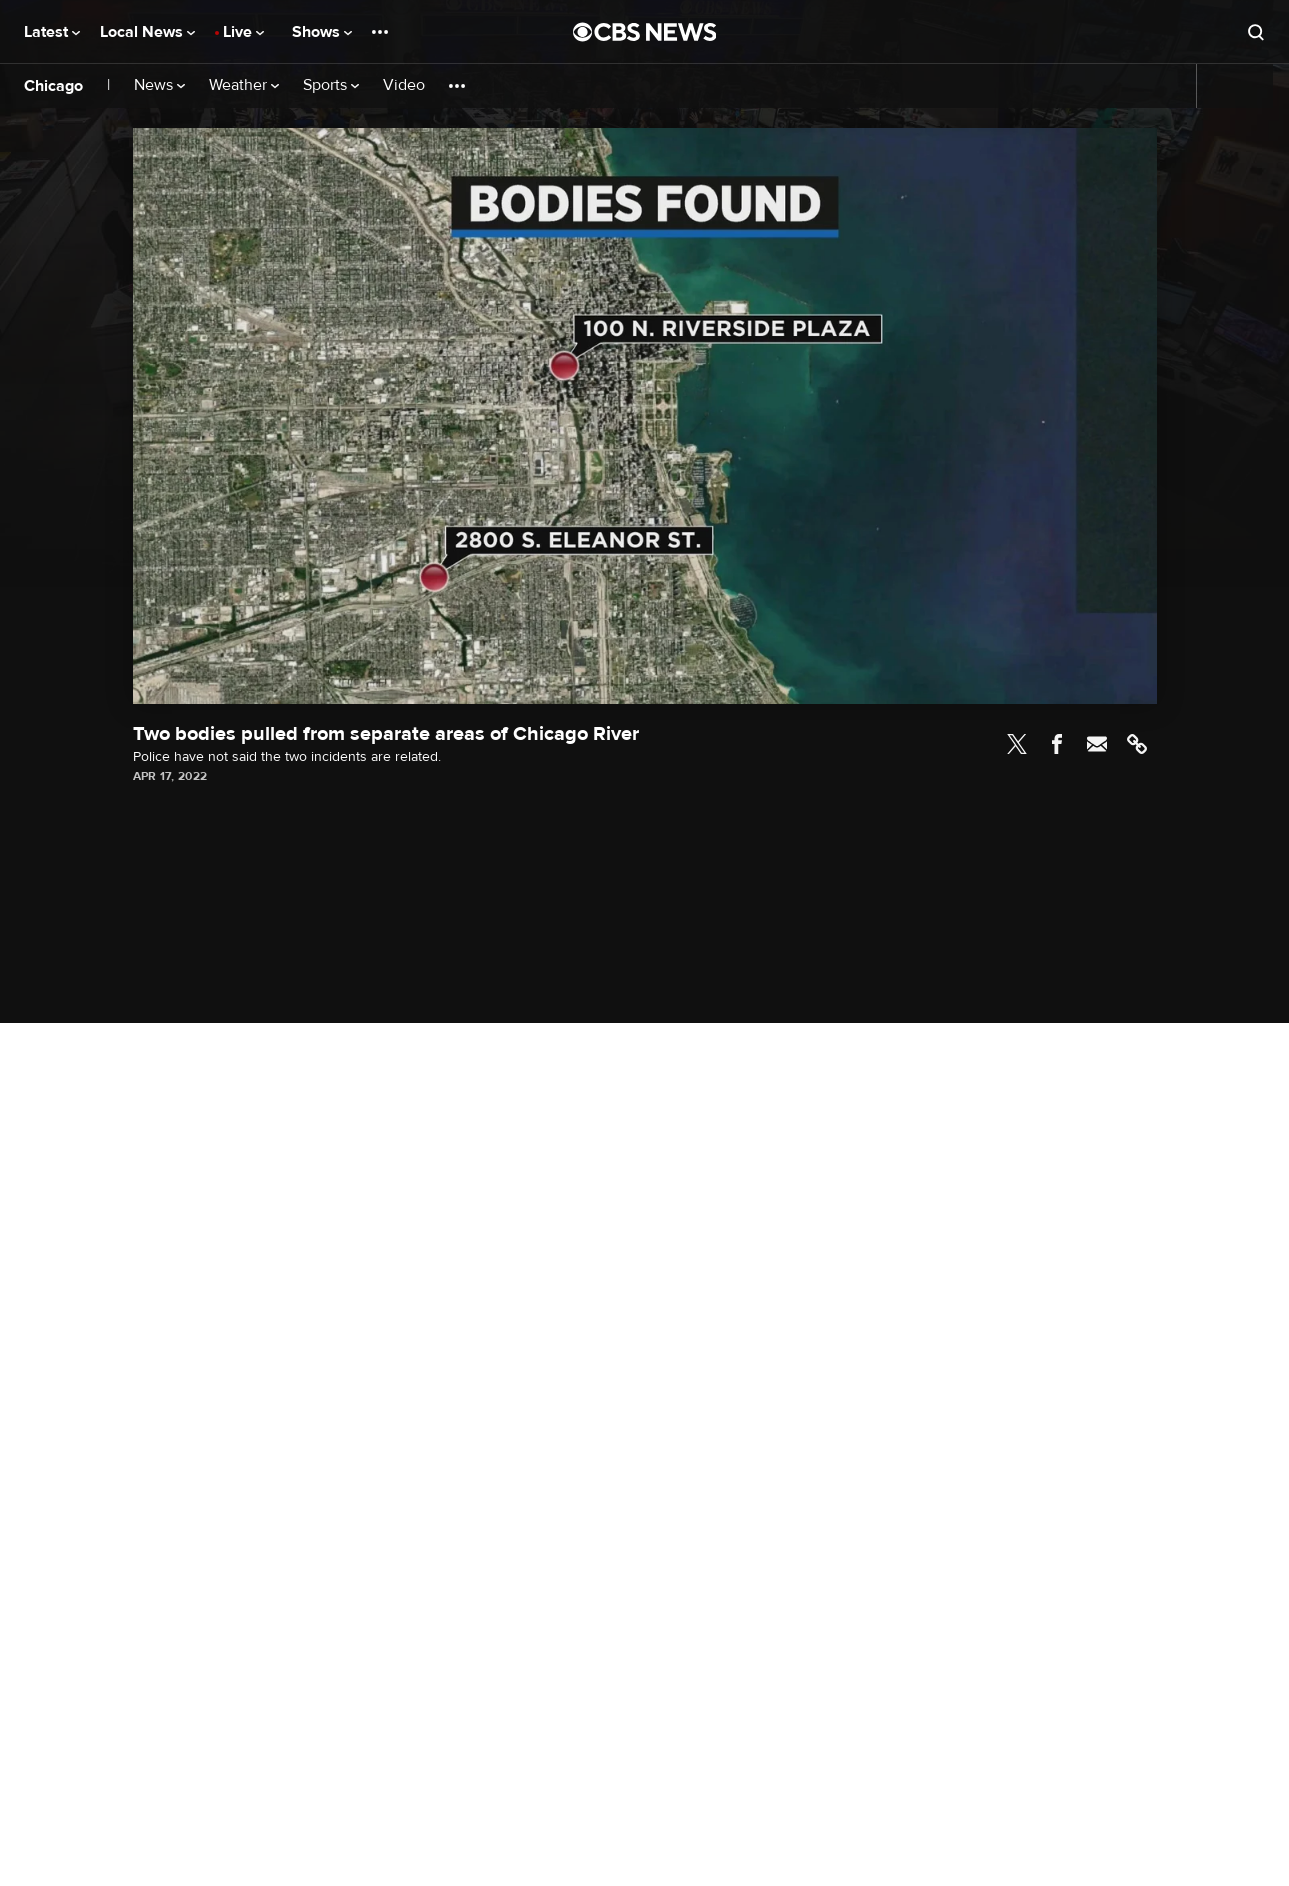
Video (404, 85)
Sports (331, 85)
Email (1097, 744)
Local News (147, 32)
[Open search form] (1256, 32)
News (159, 85)
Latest (52, 32)
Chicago (53, 86)
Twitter (1017, 744)
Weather (244, 85)
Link (1137, 744)
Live (243, 32)
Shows (322, 32)
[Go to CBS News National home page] (645, 32)
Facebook (1057, 744)
